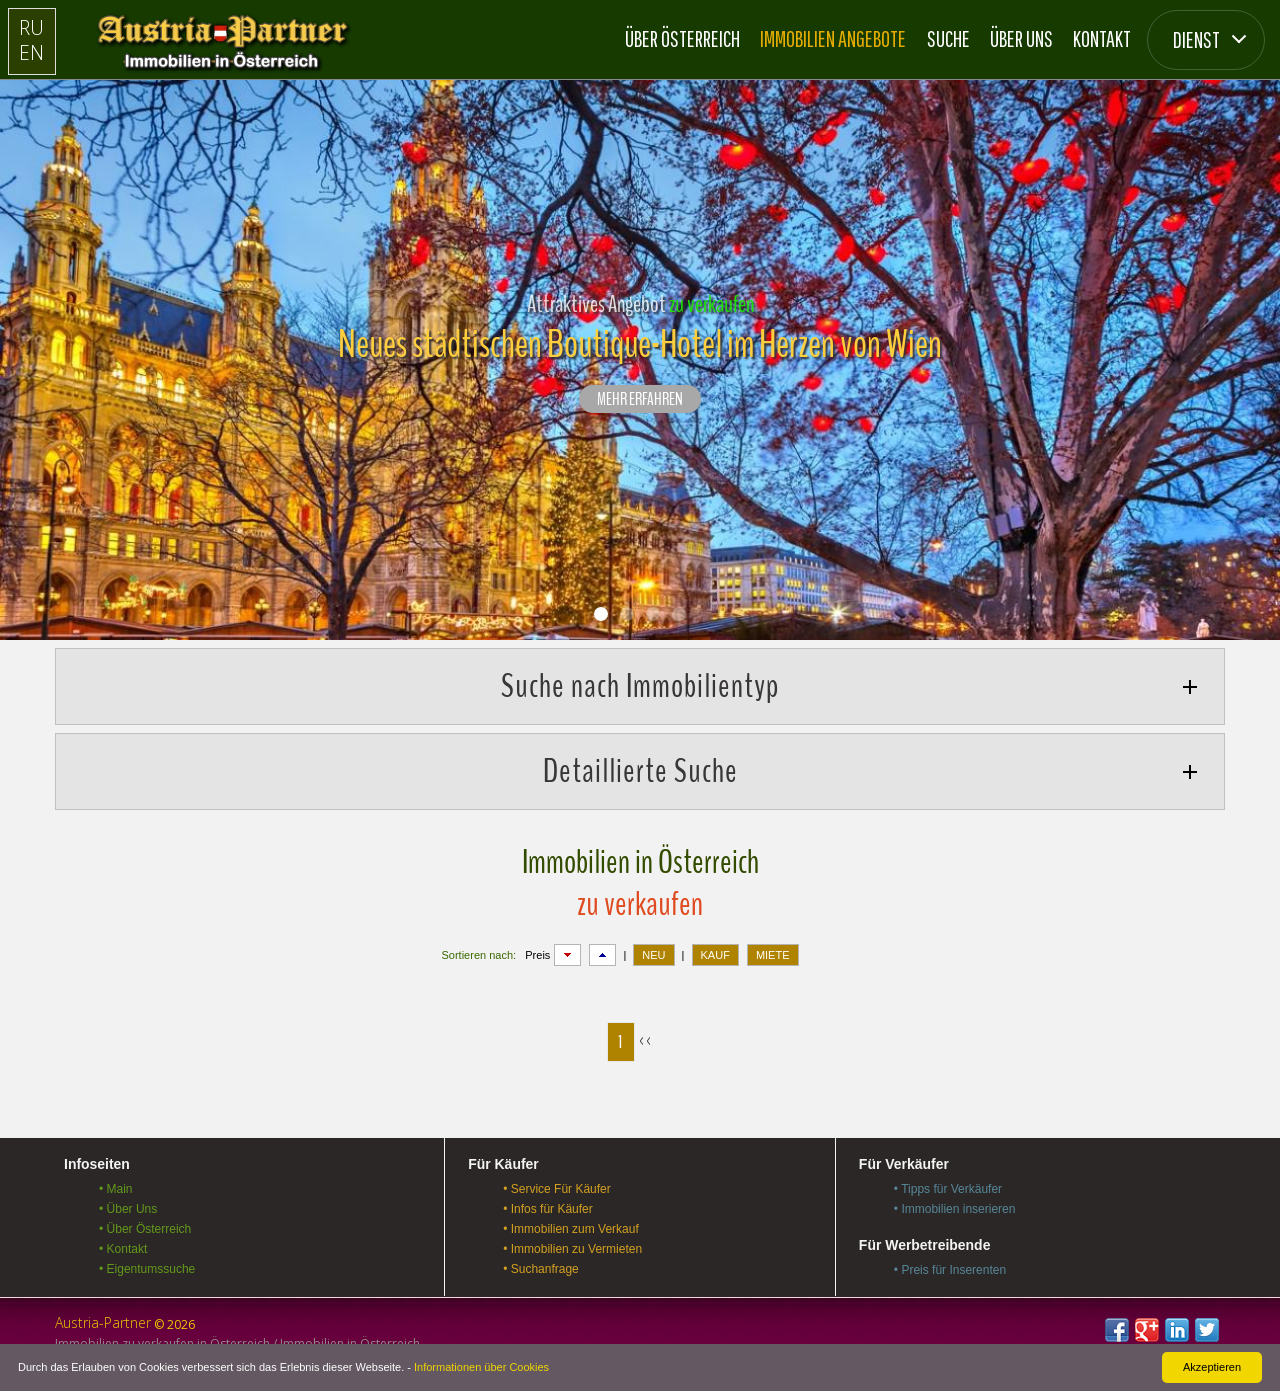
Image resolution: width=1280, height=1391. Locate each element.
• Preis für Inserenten (950, 1270)
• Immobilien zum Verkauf (571, 1229)
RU (31, 27)
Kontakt (1102, 38)
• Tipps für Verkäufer (948, 1189)
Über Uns (1021, 38)
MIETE (773, 955)
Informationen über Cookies (481, 1367)
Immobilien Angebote (833, 38)
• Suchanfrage (541, 1269)
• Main (116, 1189)
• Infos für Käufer (548, 1209)
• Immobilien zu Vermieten (572, 1249)
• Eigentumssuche (147, 1269)
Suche (948, 38)
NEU (653, 955)
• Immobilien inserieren (955, 1209)
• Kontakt (123, 1249)
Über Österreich (682, 38)
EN (31, 52)
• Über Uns (128, 1209)
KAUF (715, 955)
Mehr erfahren (640, 400)
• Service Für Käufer (557, 1189)
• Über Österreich (145, 1229)
